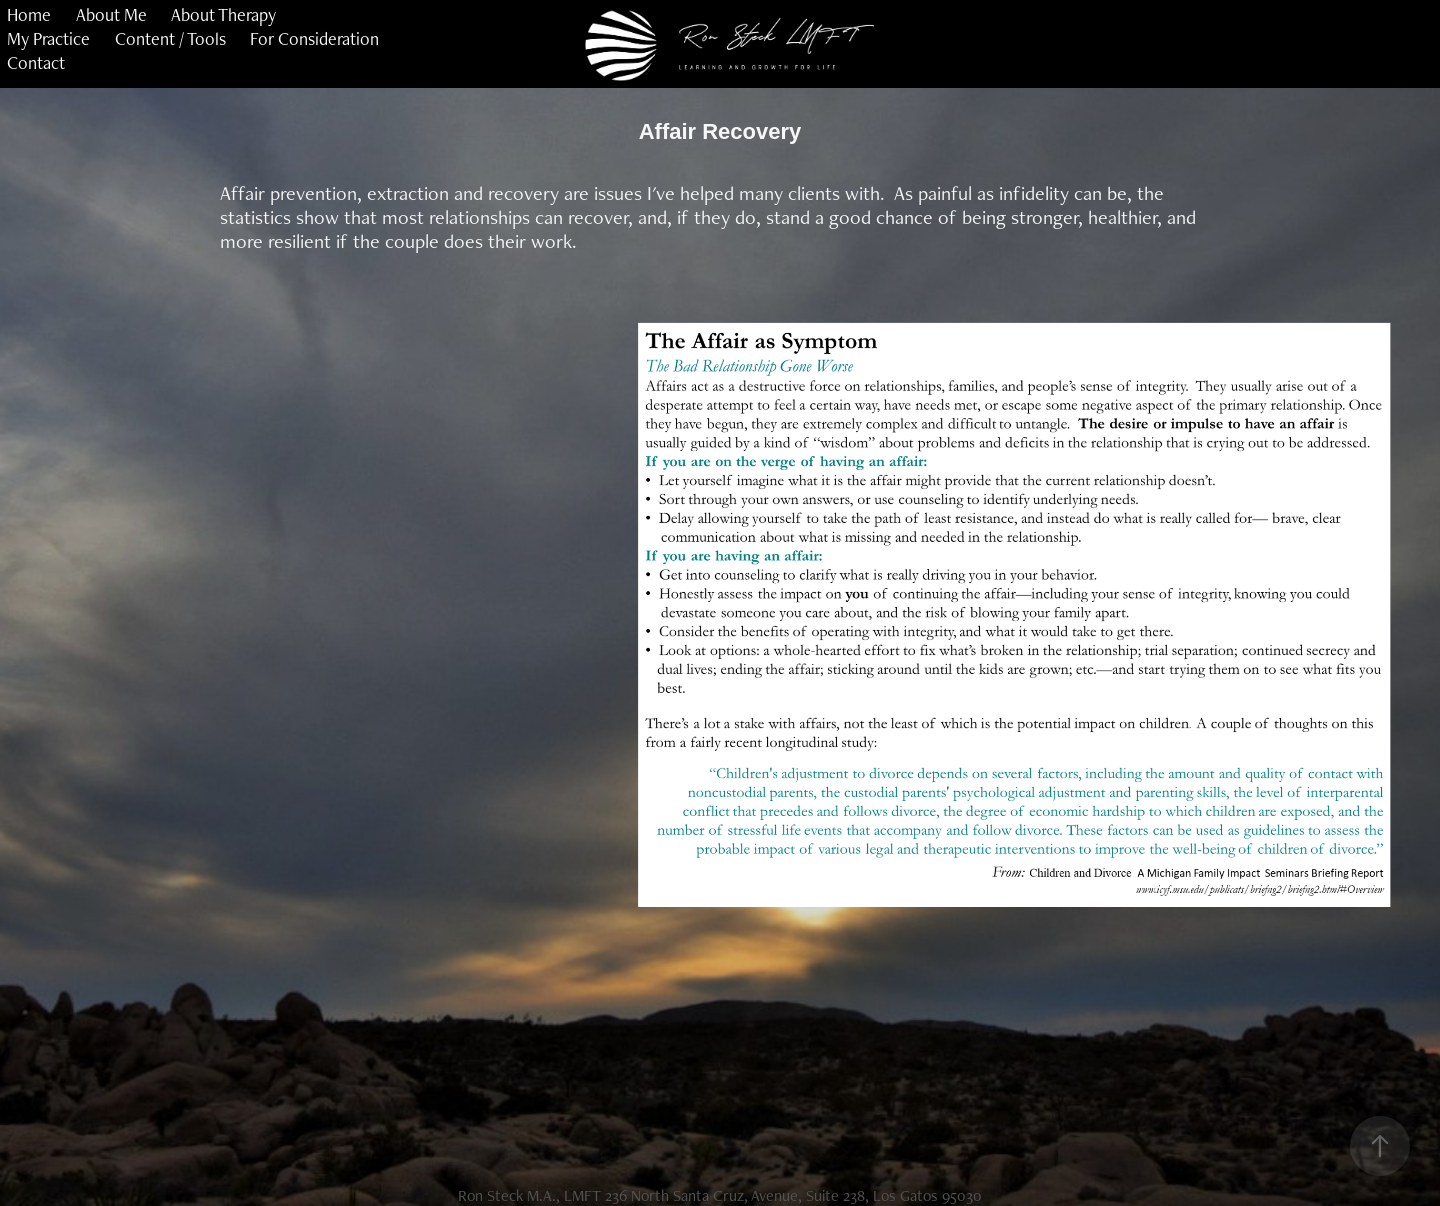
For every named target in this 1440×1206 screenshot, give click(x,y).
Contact (36, 62)
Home (29, 14)
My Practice (48, 38)
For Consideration (314, 38)
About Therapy (223, 14)
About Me (111, 14)
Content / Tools (170, 38)
